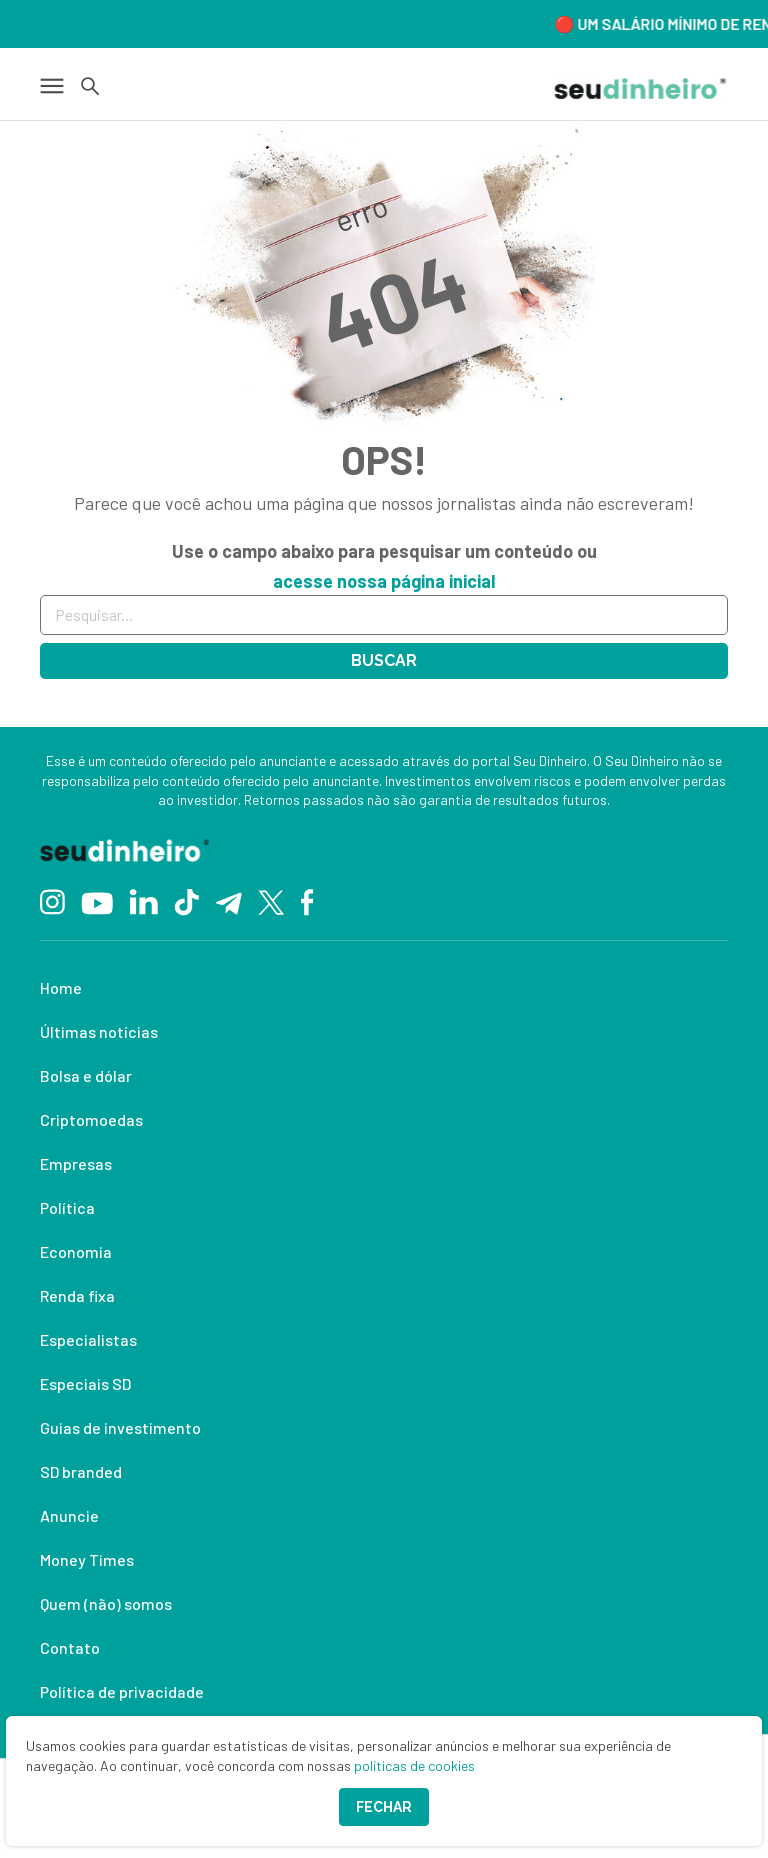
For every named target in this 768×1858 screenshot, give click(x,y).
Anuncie (69, 1515)
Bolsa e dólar (86, 1075)
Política (67, 1207)
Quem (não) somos (106, 1603)
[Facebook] (307, 901)
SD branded (81, 1471)
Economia (76, 1251)
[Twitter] (271, 900)
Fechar (384, 1807)
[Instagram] (52, 900)
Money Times (87, 1559)
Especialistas (88, 1339)
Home (61, 987)
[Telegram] (228, 901)
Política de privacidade (122, 1691)
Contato (70, 1647)
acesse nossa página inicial (384, 581)
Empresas (76, 1163)
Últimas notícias (99, 1031)
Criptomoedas (91, 1119)
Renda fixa (77, 1295)
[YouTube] (97, 901)
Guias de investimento (120, 1427)
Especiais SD (85, 1383)
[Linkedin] (143, 900)
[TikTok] (186, 901)
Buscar (384, 660)
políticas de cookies (414, 1765)
